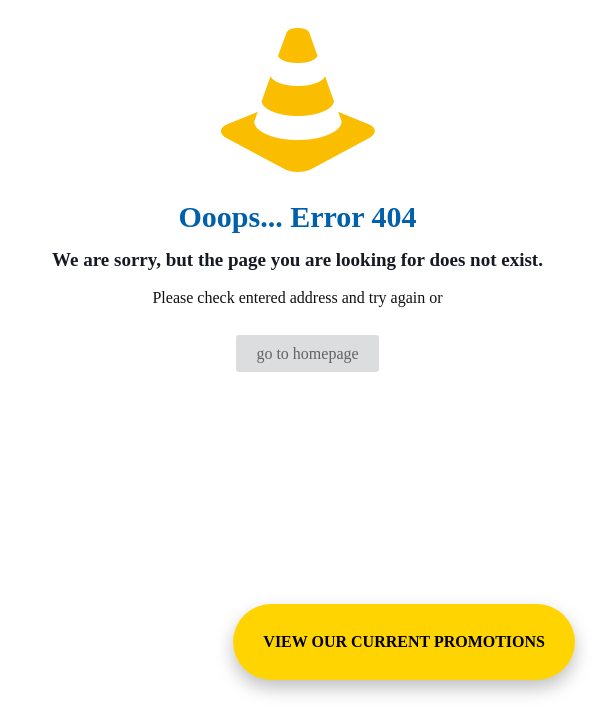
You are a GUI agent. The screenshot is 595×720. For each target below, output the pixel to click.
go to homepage (307, 353)
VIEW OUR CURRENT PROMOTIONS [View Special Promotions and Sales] (404, 641)
